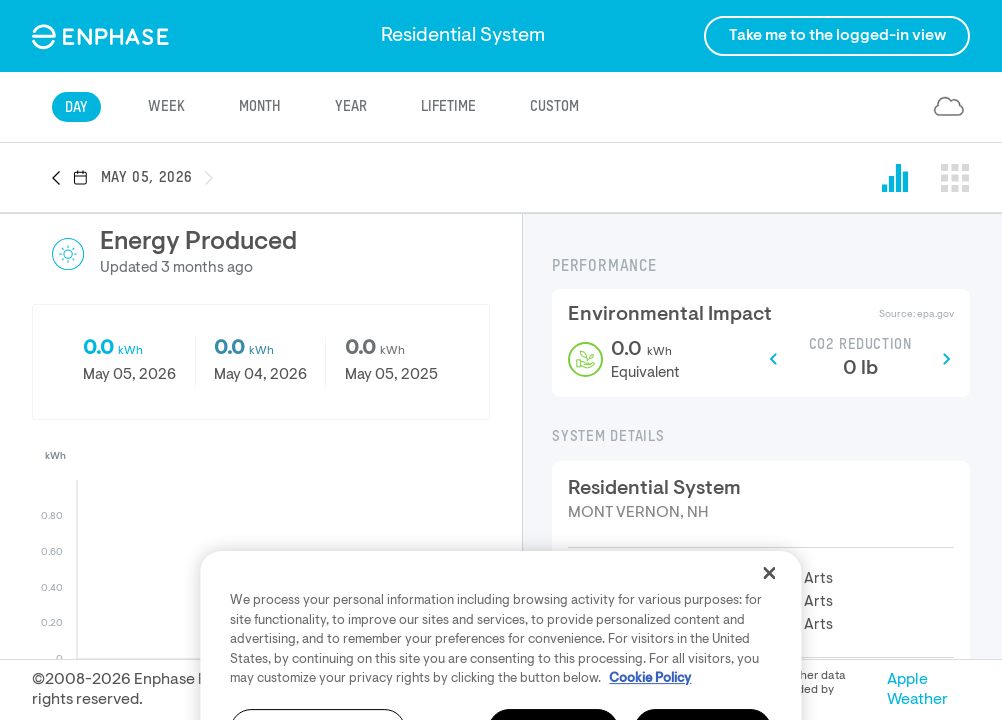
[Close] (770, 629)
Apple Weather (917, 690)
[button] (62, 179)
